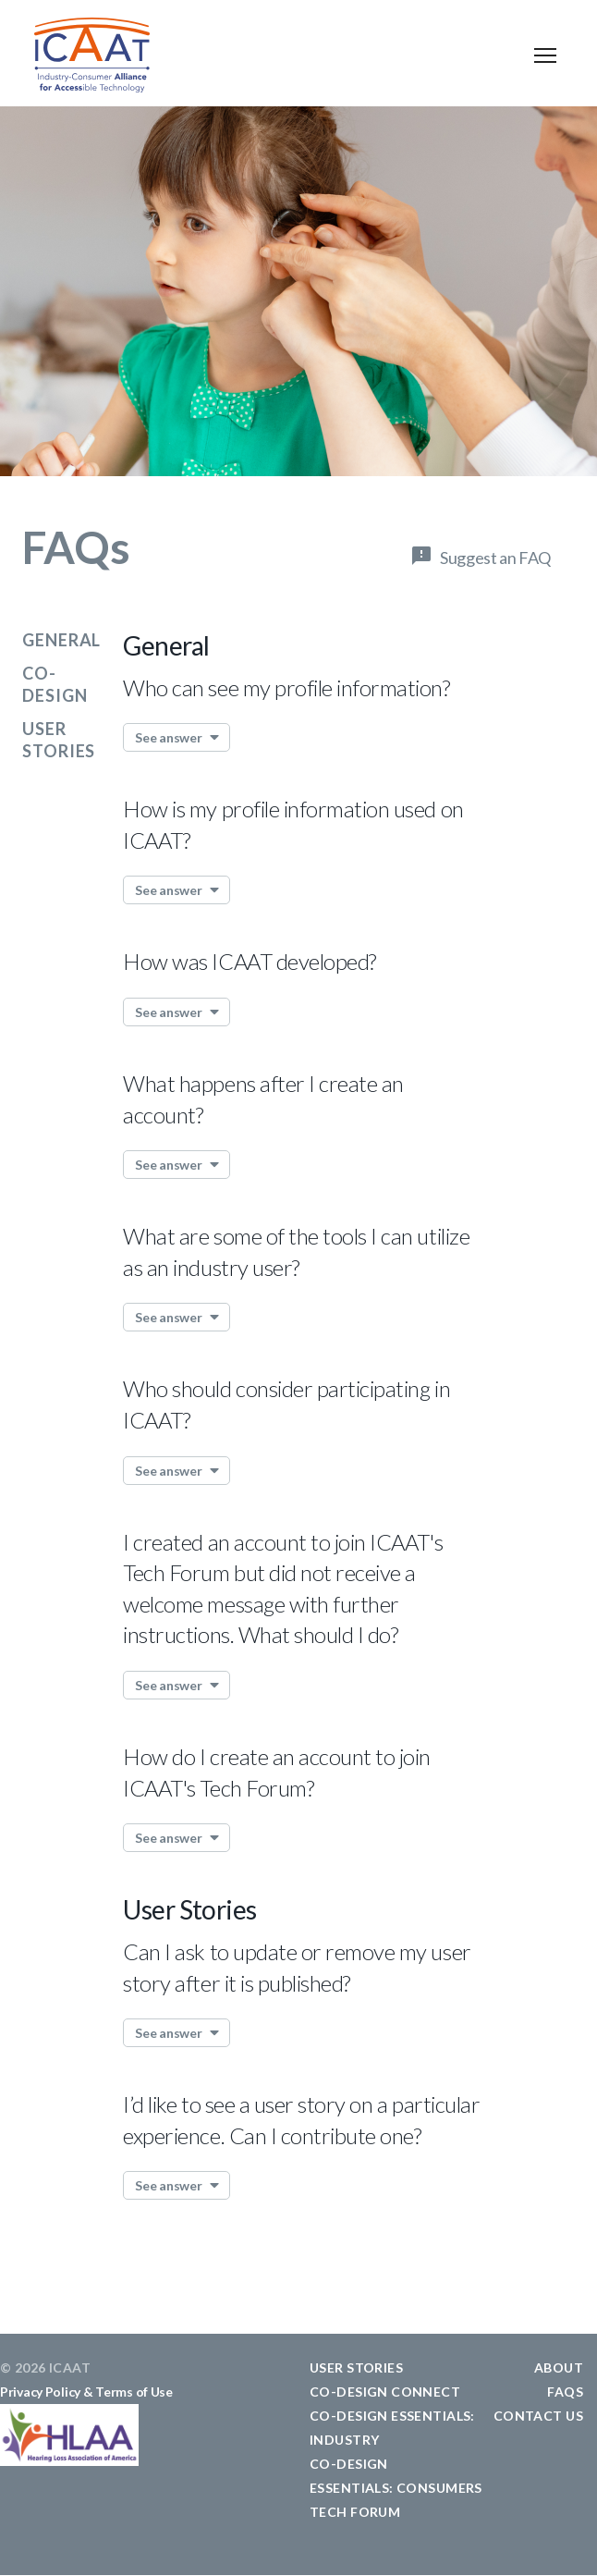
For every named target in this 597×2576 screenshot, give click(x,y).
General (61, 640)
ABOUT (558, 2367)
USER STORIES (356, 2367)
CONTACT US (538, 2415)
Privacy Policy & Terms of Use (86, 2391)
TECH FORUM (355, 2512)
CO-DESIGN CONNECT (385, 2391)
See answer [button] (168, 737)
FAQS (565, 2391)
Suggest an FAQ (495, 557)
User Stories (189, 1909)
